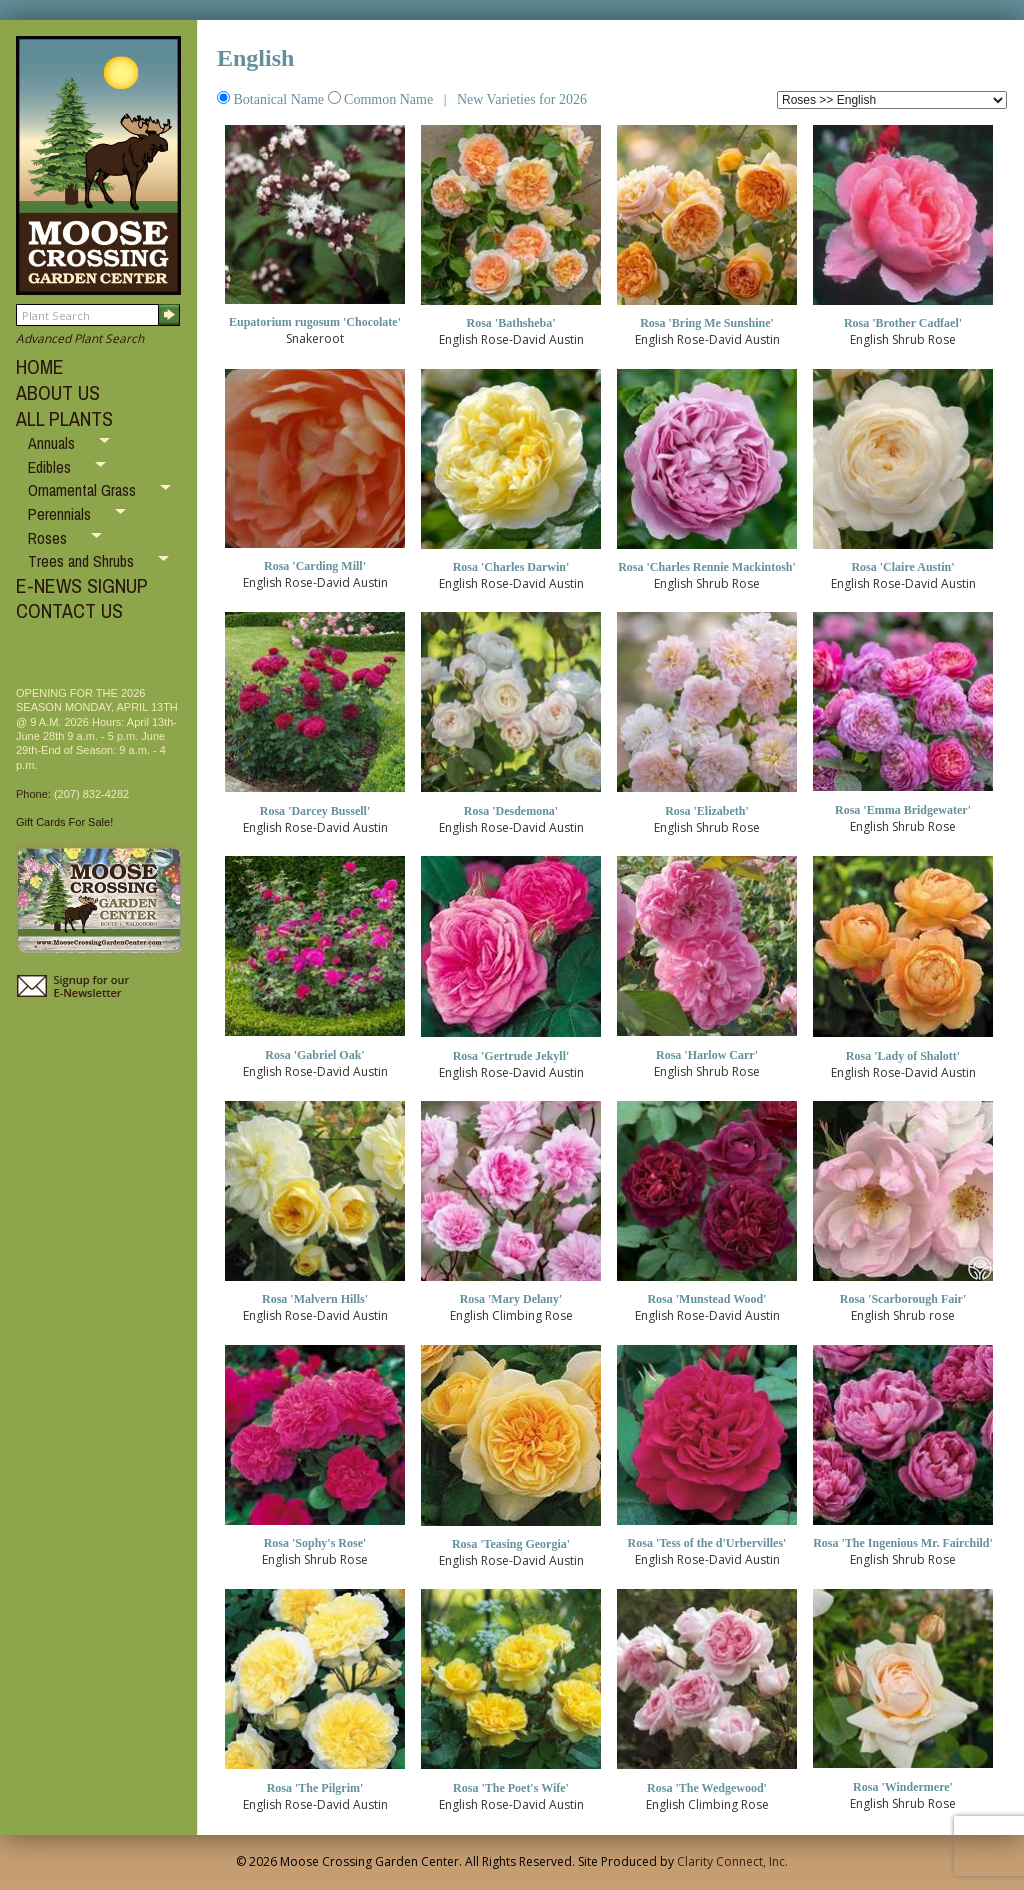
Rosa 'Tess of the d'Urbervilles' (707, 1543)
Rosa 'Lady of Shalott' (903, 1056)
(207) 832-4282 (91, 794)
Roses (49, 538)
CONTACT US (69, 610)
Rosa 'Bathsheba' (510, 323)
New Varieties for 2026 (520, 99)
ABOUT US (58, 392)
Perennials (61, 514)
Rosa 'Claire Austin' (902, 567)
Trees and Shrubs (83, 561)
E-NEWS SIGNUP (82, 585)
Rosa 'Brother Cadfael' (903, 323)
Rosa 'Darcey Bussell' (315, 811)
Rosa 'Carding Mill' (315, 566)
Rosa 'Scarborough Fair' (903, 1299)
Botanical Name (272, 99)
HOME (40, 366)
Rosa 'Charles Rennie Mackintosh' (707, 567)
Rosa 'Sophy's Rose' (315, 1543)
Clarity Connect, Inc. (732, 1861)
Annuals (53, 443)
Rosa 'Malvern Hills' (315, 1299)
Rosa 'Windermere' (903, 1787)
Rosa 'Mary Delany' (511, 1299)
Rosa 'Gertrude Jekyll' (511, 1056)
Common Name (382, 99)
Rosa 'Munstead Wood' (706, 1299)
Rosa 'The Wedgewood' (707, 1788)
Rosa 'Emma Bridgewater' (903, 810)
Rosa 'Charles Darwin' (511, 567)
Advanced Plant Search (80, 338)
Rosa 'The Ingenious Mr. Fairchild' (903, 1543)
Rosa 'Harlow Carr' (707, 1055)
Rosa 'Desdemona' (511, 811)
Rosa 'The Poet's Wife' (511, 1788)
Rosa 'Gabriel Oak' (314, 1055)
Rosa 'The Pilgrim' (315, 1788)
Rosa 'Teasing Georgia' (511, 1544)
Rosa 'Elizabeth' (707, 811)
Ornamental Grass (84, 490)
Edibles (51, 467)
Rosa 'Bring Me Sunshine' (707, 323)
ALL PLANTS (64, 418)
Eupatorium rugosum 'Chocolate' (315, 322)
